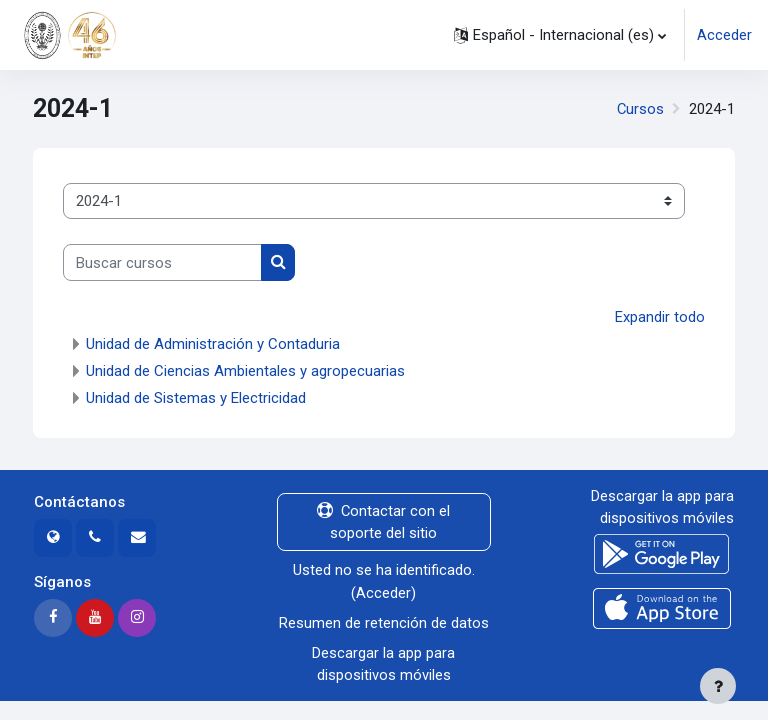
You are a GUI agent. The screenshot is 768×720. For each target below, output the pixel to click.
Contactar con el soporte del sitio (383, 522)
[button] (560, 35)
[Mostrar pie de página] (718, 686)
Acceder (724, 35)
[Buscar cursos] (162, 262)
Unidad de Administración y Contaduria (213, 344)
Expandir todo (660, 317)
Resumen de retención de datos (384, 623)
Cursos (640, 109)
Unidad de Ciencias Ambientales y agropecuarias (245, 371)
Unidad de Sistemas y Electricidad (196, 398)
